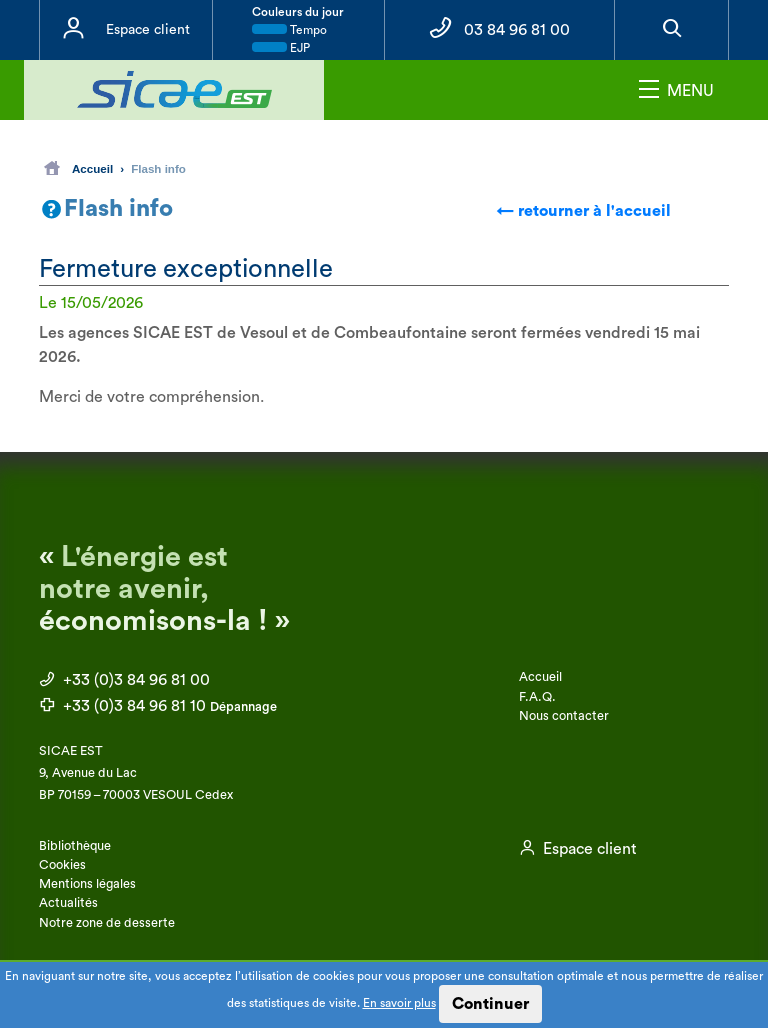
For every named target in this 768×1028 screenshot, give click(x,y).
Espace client (148, 30)
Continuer (490, 1004)
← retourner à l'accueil (584, 211)
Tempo (289, 30)
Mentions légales (87, 884)
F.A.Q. (537, 697)
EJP (281, 48)
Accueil (78, 168)
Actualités (68, 903)
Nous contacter (564, 716)
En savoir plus (399, 1003)
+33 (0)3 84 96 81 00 (124, 680)
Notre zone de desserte (107, 923)
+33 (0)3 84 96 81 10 (158, 706)
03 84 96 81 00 (517, 30)
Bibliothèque (75, 846)
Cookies (62, 865)
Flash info (158, 168)
